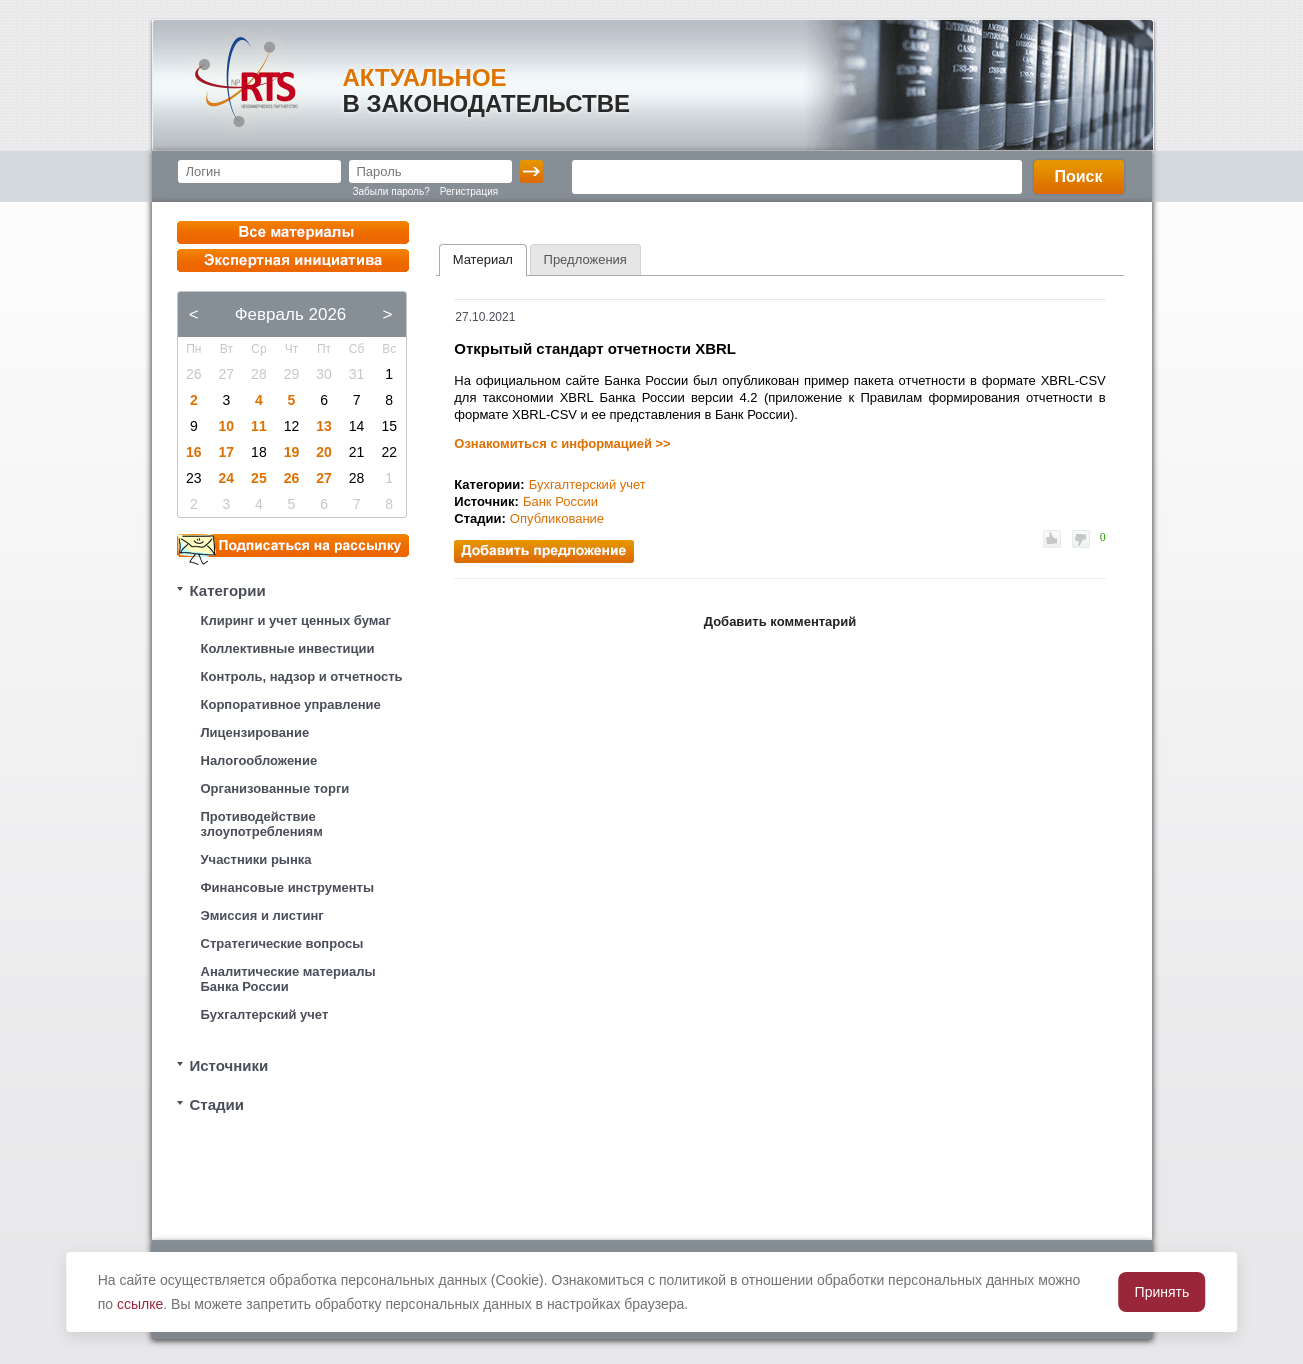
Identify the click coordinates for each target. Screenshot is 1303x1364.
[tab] (483, 260)
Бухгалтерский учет (265, 1014)
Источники (229, 1065)
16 (194, 452)
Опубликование (557, 518)
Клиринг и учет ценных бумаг (296, 620)
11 (259, 426)
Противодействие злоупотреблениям (262, 824)
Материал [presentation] (483, 259)
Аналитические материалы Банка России (288, 979)
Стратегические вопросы (282, 943)
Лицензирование (255, 732)
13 (324, 426)
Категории (228, 590)
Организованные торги (275, 788)
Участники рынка (256, 859)
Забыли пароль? (391, 191)
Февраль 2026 (291, 314)
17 (227, 452)
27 (324, 478)
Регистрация (469, 191)
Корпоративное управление (291, 704)
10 (227, 426)
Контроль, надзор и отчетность (302, 676)
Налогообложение (259, 760)
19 (292, 452)
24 (227, 478)
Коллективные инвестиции (288, 648)
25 (259, 478)
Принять (1162, 1292)
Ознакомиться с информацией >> (562, 443)
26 (292, 478)
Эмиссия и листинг (262, 915)
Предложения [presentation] (585, 259)
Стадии (217, 1104)
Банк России (560, 501)
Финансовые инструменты (288, 887)
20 (324, 452)
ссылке (140, 1304)
